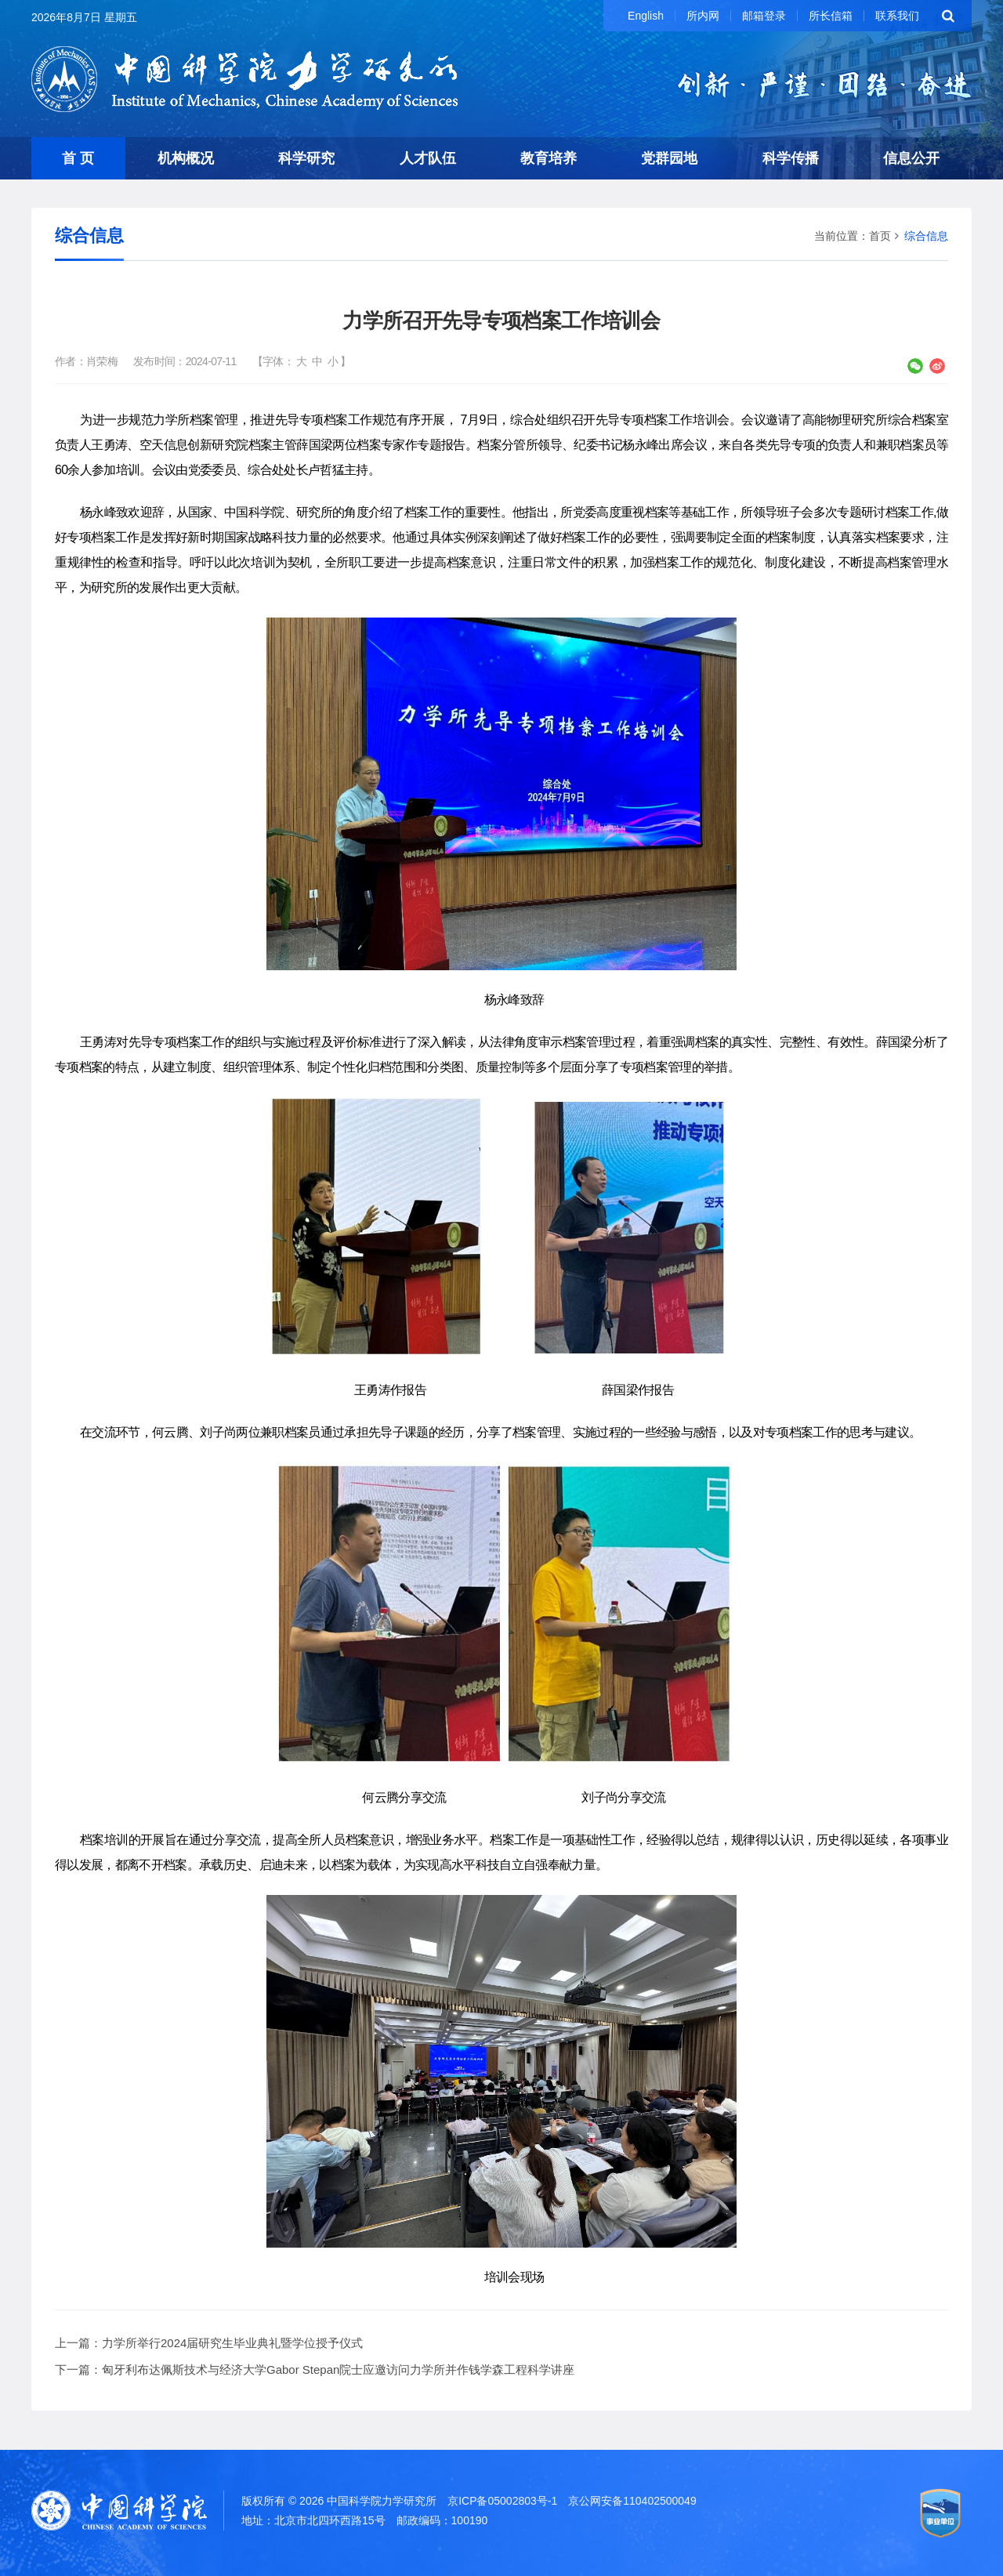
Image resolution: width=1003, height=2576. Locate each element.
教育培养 (548, 158)
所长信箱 (831, 15)
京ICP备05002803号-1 (502, 2500)
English (646, 15)
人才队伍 (428, 158)
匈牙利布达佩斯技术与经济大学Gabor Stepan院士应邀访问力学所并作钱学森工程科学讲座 (338, 2369)
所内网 (702, 15)
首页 (880, 236)
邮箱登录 (764, 15)
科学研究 (306, 158)
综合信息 (926, 236)
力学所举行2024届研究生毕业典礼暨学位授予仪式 (232, 2343)
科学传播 (790, 158)
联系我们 (897, 15)
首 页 (78, 158)
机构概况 (186, 158)
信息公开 (911, 158)
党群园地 (669, 158)
